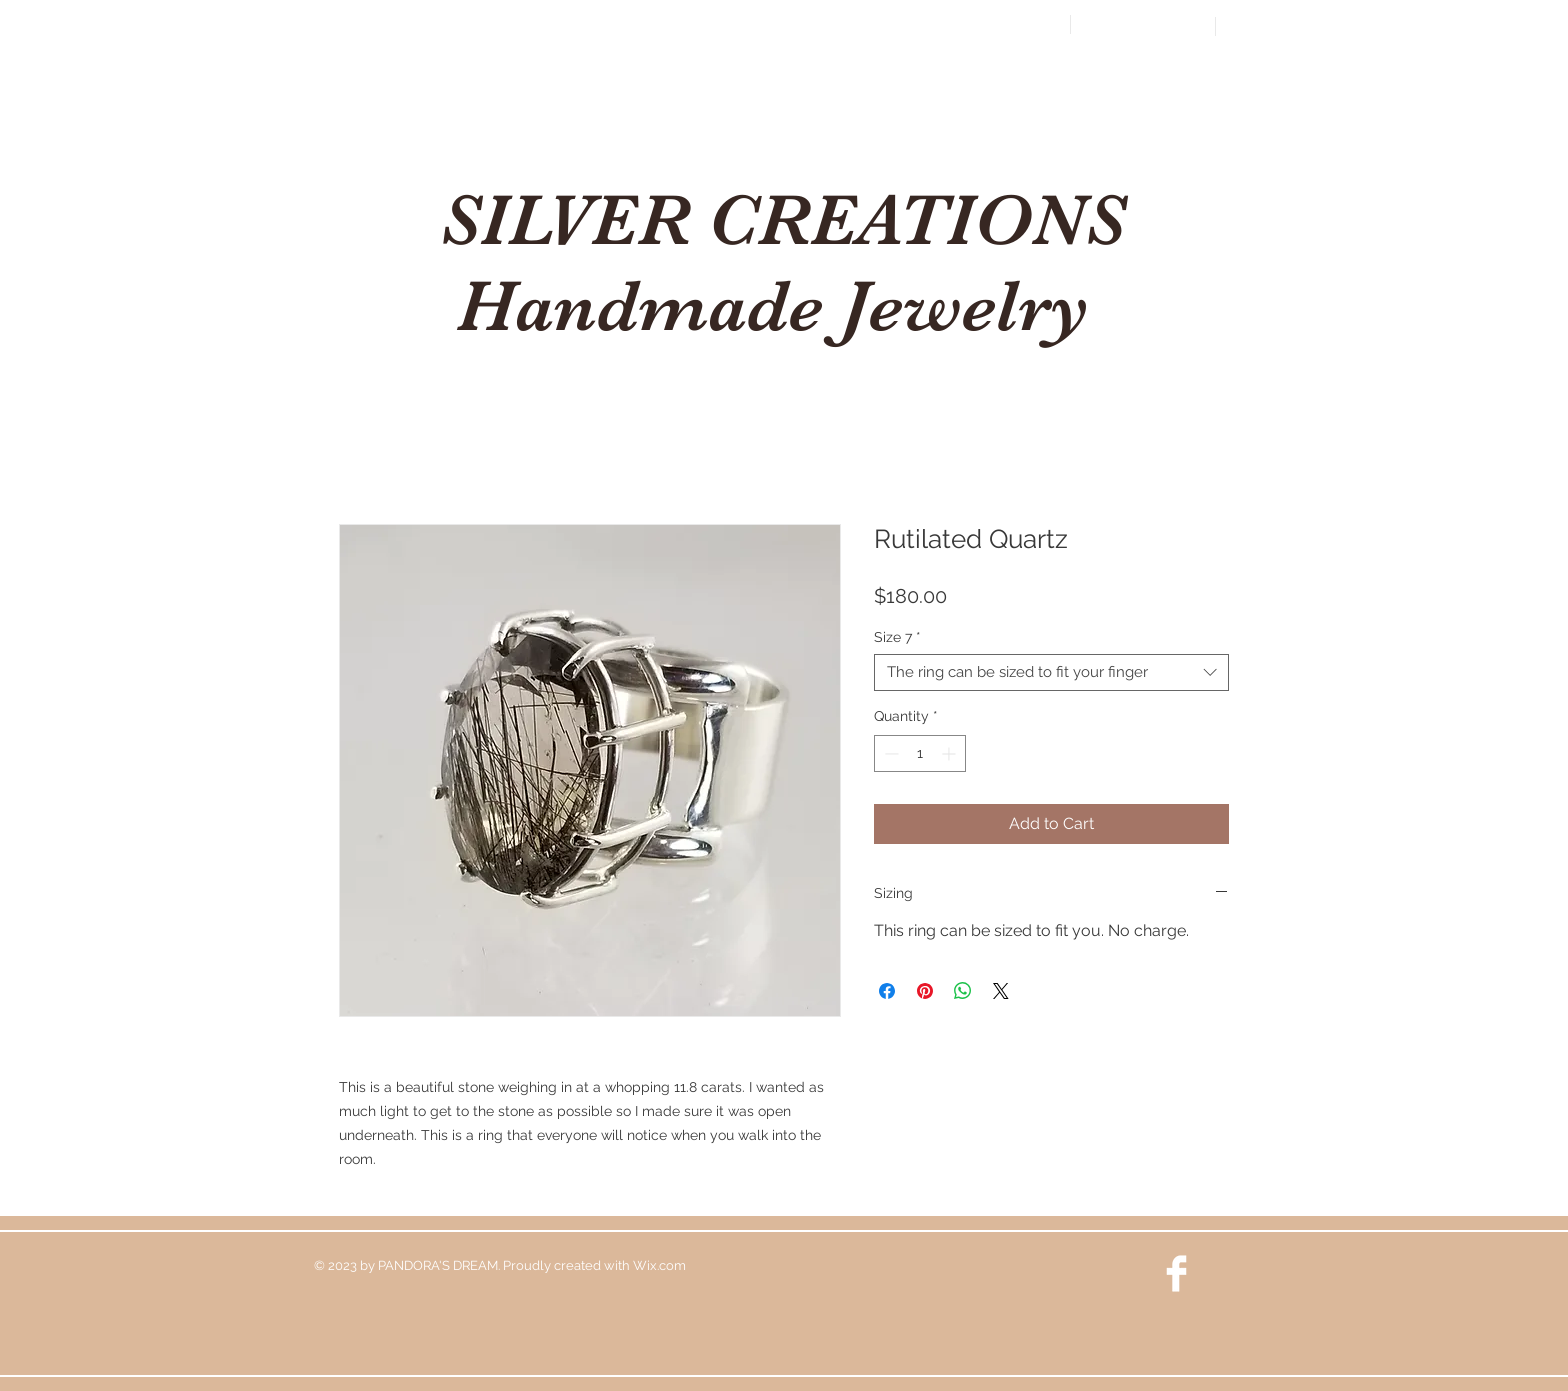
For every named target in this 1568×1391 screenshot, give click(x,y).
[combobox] (1051, 673)
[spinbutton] (920, 753)
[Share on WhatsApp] (963, 991)
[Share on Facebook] (887, 991)
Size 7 (897, 637)
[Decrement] (889, 753)
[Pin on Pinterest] (925, 991)
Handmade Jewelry (782, 306)
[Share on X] (1001, 991)
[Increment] (950, 753)
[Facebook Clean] (1176, 1273)
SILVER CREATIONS (782, 220)
